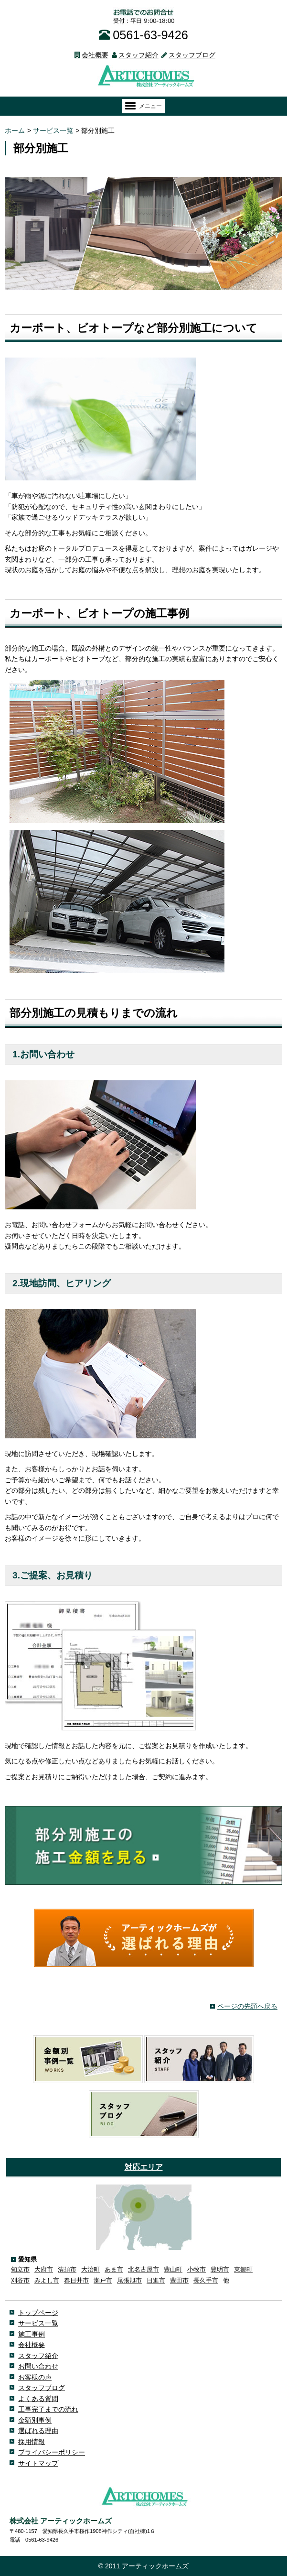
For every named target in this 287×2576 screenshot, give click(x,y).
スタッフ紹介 (133, 55)
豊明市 (220, 2269)
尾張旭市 (129, 2280)
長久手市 (205, 2280)
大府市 (43, 2269)
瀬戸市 (103, 2280)
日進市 (156, 2280)
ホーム (15, 130)
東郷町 (243, 2269)
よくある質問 (38, 2398)
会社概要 (90, 55)
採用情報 (31, 2442)
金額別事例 (35, 2420)
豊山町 (173, 2269)
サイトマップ (38, 2463)
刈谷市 (20, 2280)
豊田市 (179, 2280)
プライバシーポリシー (51, 2452)
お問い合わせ (38, 2366)
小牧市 (196, 2269)
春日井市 (76, 2280)
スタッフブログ (187, 55)
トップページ (38, 2312)
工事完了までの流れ (48, 2409)
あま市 (114, 2269)
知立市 (20, 2269)
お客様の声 (35, 2377)
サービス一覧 (38, 2323)
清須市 (67, 2269)
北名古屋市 (143, 2269)
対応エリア (144, 2167)
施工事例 (31, 2334)
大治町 (90, 2269)
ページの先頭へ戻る (247, 2006)
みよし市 (46, 2280)
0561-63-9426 (143, 35)
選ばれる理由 (38, 2431)
